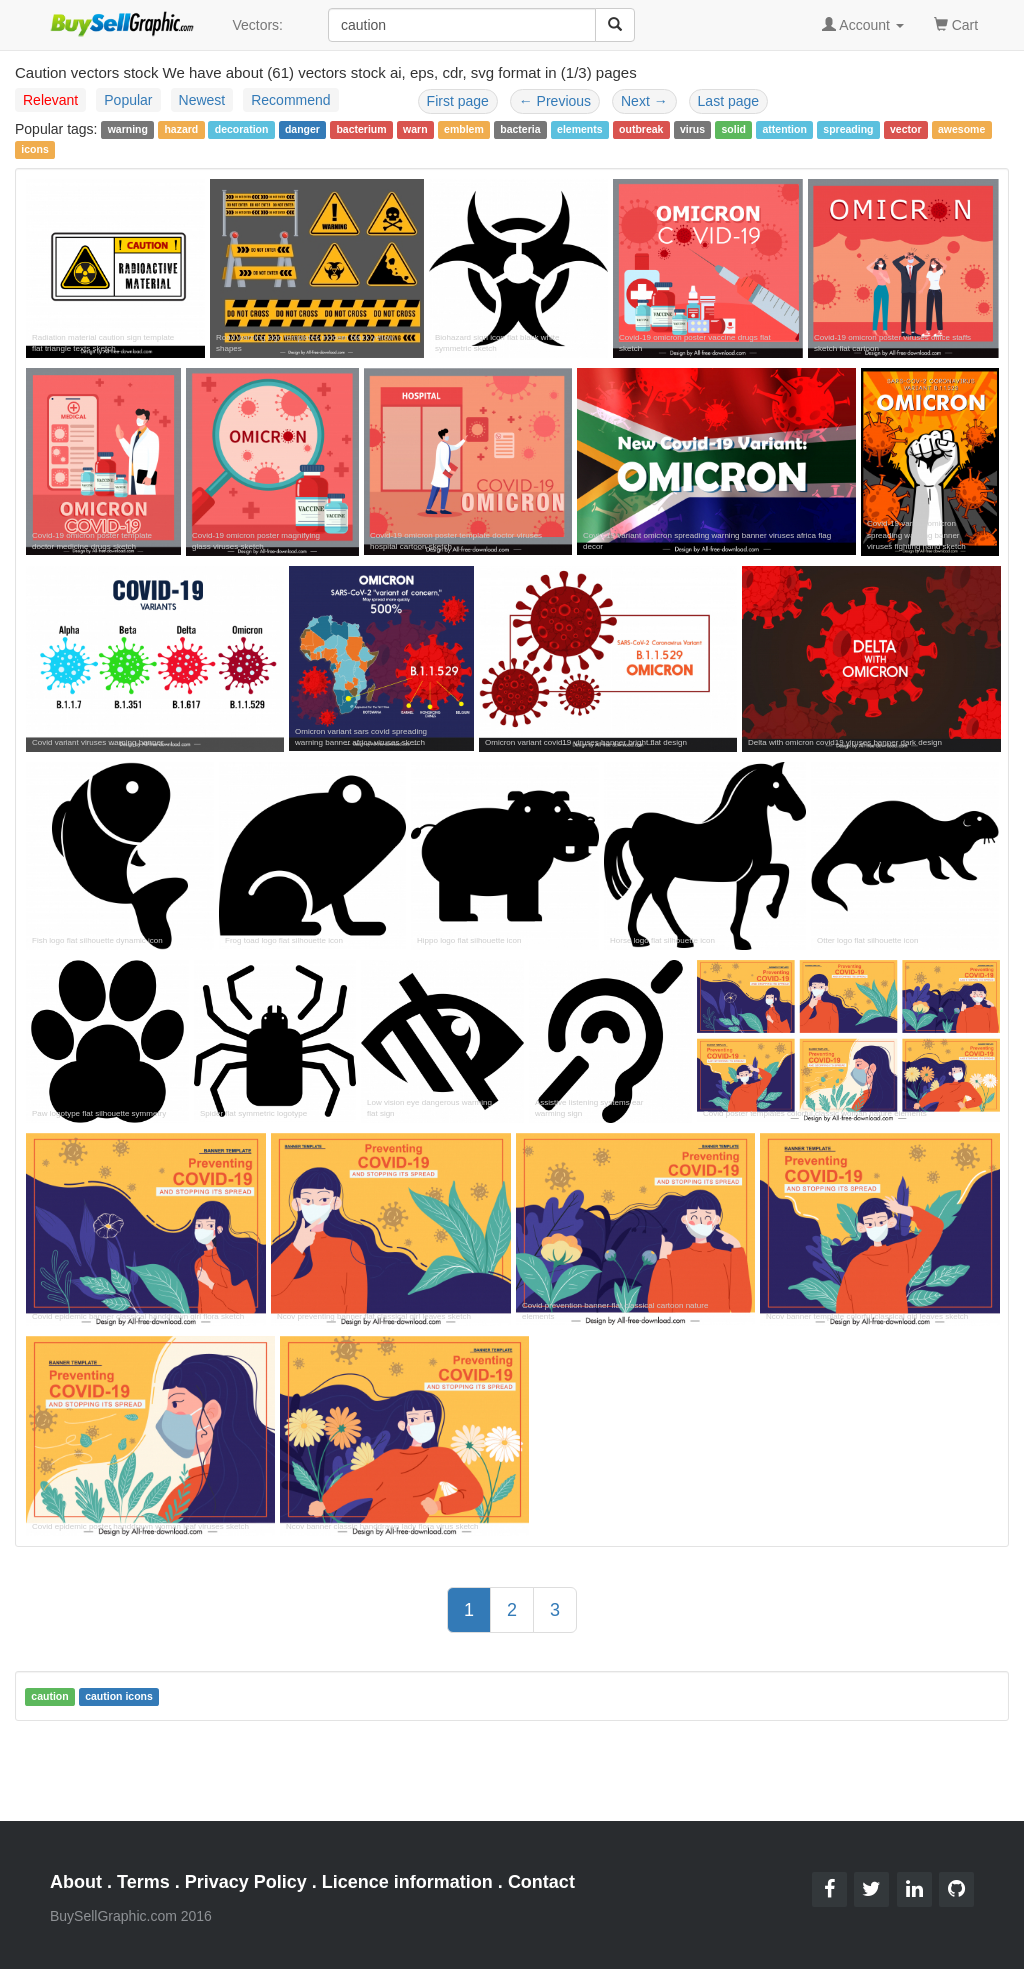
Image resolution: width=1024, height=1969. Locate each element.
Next (644, 101)
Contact (541, 1882)
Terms (143, 1882)
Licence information (407, 1882)
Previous (555, 101)
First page (458, 101)
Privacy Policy (246, 1882)
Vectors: (257, 25)
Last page (729, 101)
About (76, 1882)
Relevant (50, 100)
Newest (202, 100)
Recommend (290, 100)
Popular (128, 100)
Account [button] (863, 25)
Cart (956, 23)
